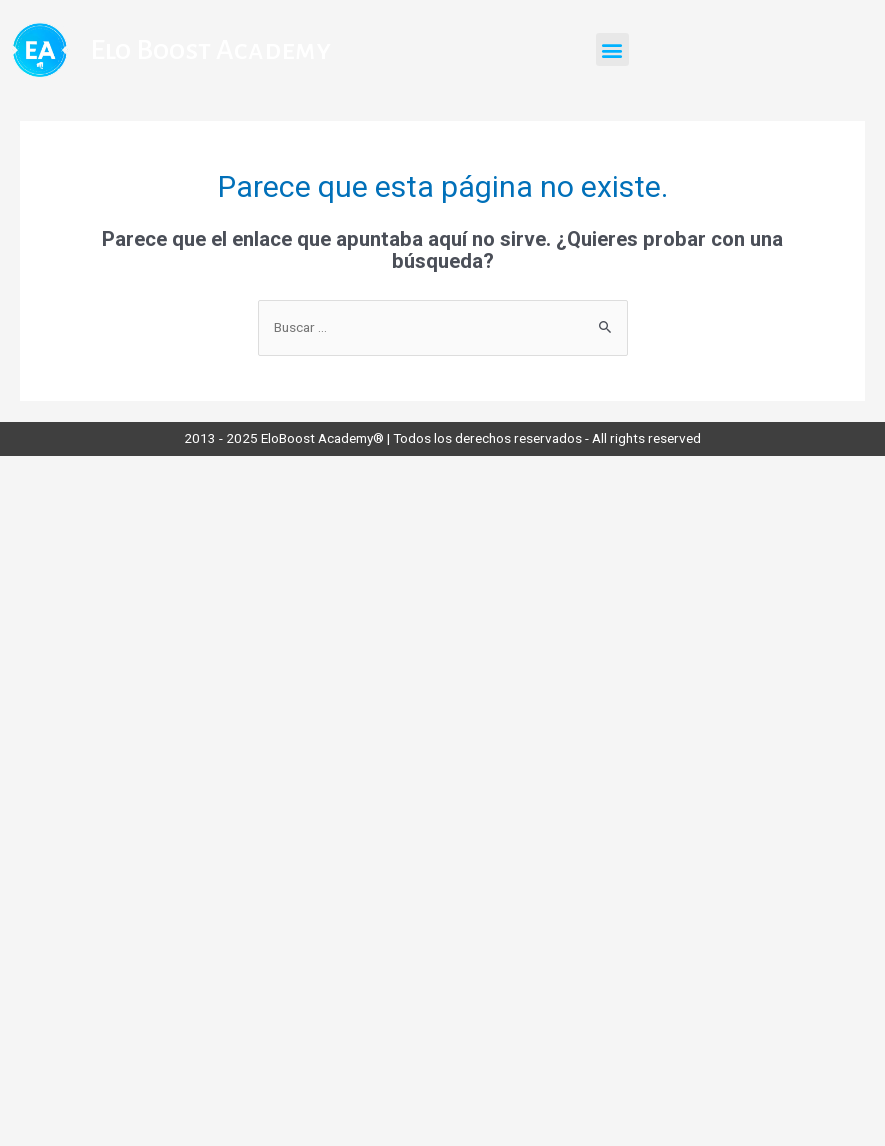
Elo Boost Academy (210, 50)
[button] (612, 49)
